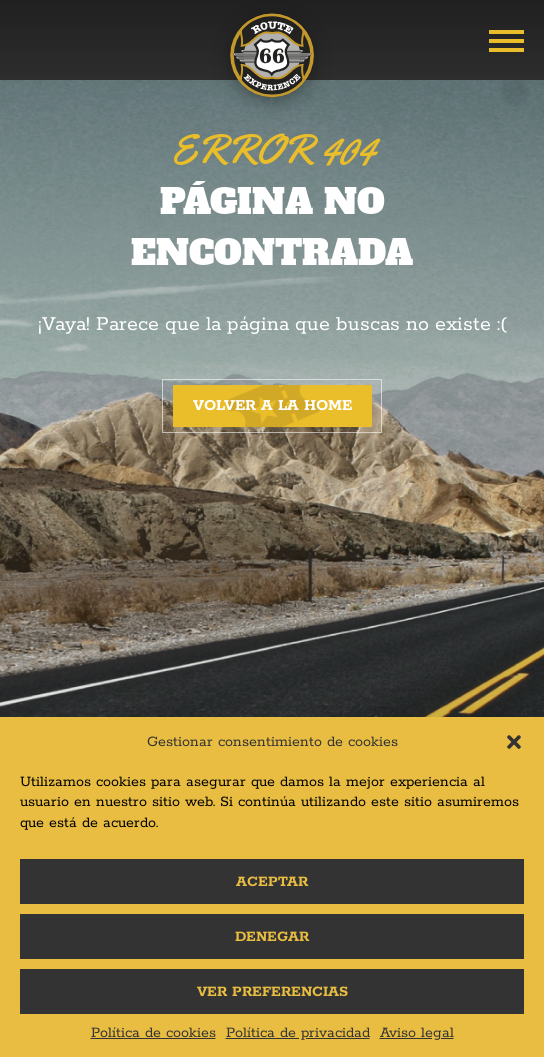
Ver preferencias (272, 992)
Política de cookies (153, 1033)
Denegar (272, 937)
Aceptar (272, 882)
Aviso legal (417, 1033)
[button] (514, 742)
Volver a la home (272, 405)
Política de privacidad (298, 1033)
